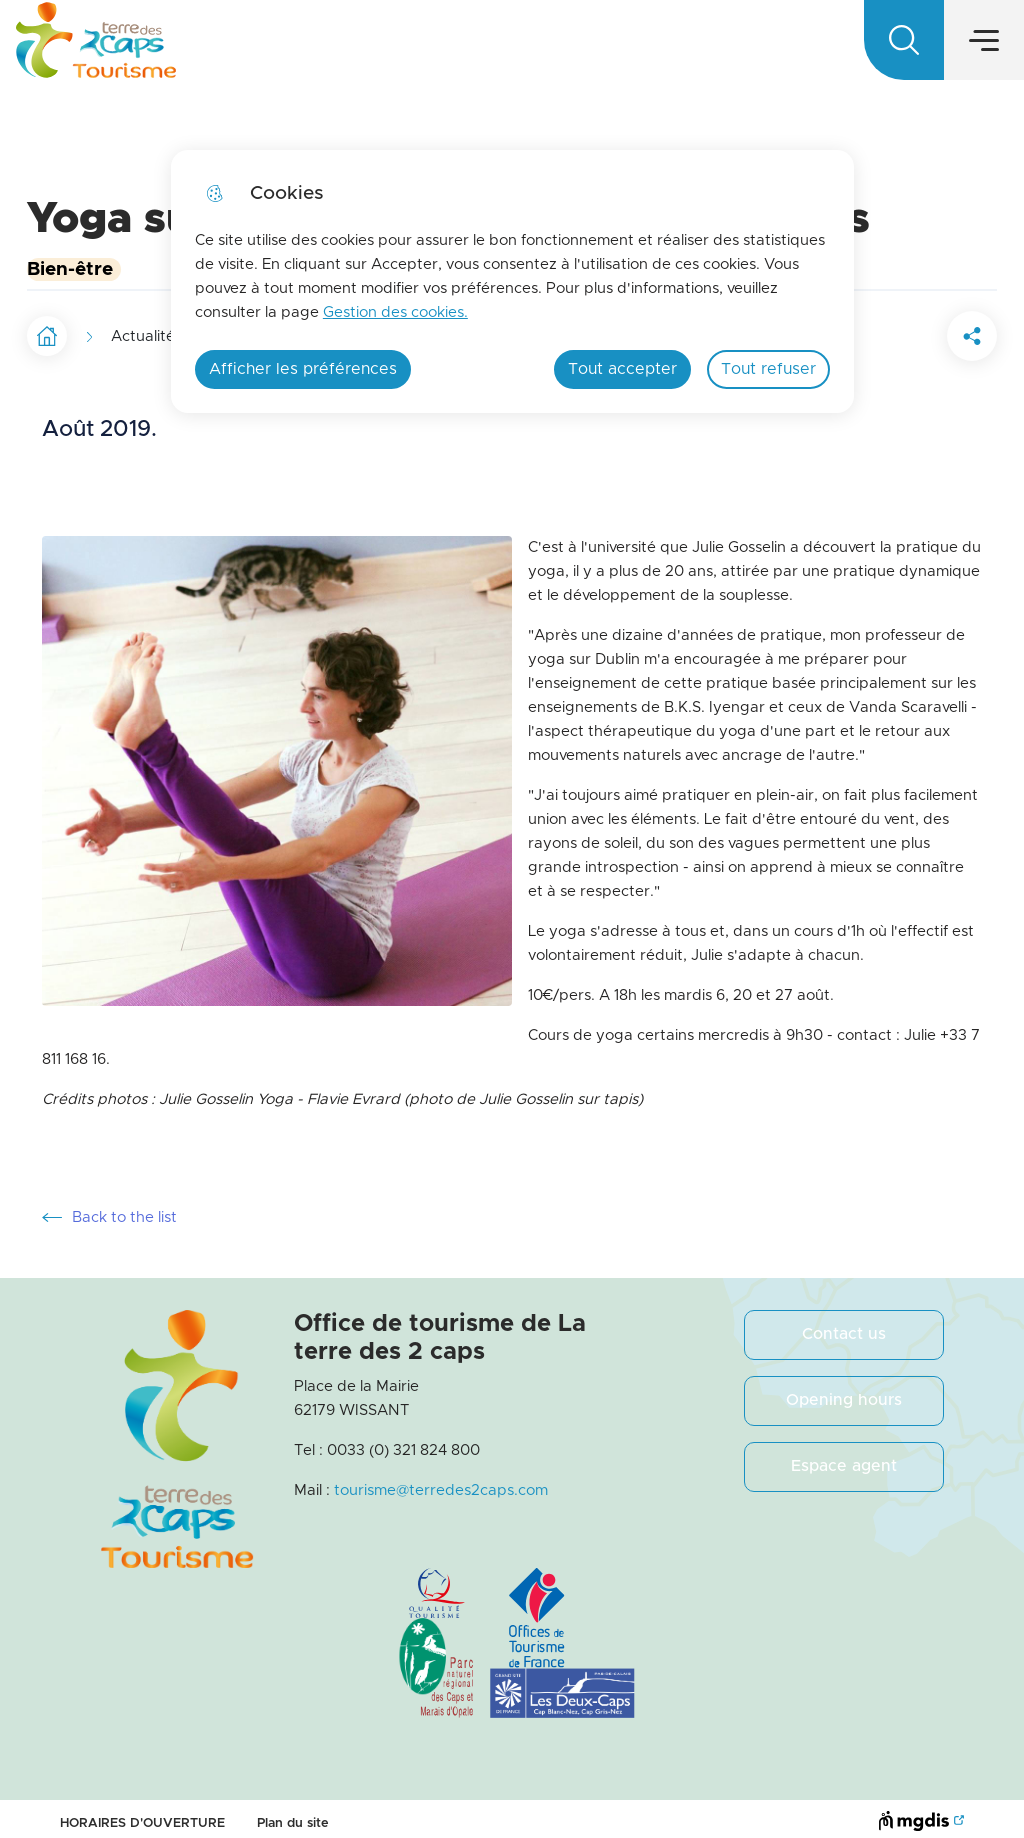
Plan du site (293, 1813)
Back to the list (109, 1208)
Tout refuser (768, 369)
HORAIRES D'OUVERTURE (142, 1813)
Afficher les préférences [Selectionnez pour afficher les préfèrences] (303, 369)
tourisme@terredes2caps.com (441, 1480)
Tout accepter (622, 369)
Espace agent (844, 1456)
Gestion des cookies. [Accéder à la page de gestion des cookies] (395, 312)
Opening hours (844, 1390)
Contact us (844, 1324)
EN (925, 46)
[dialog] (512, 281)
